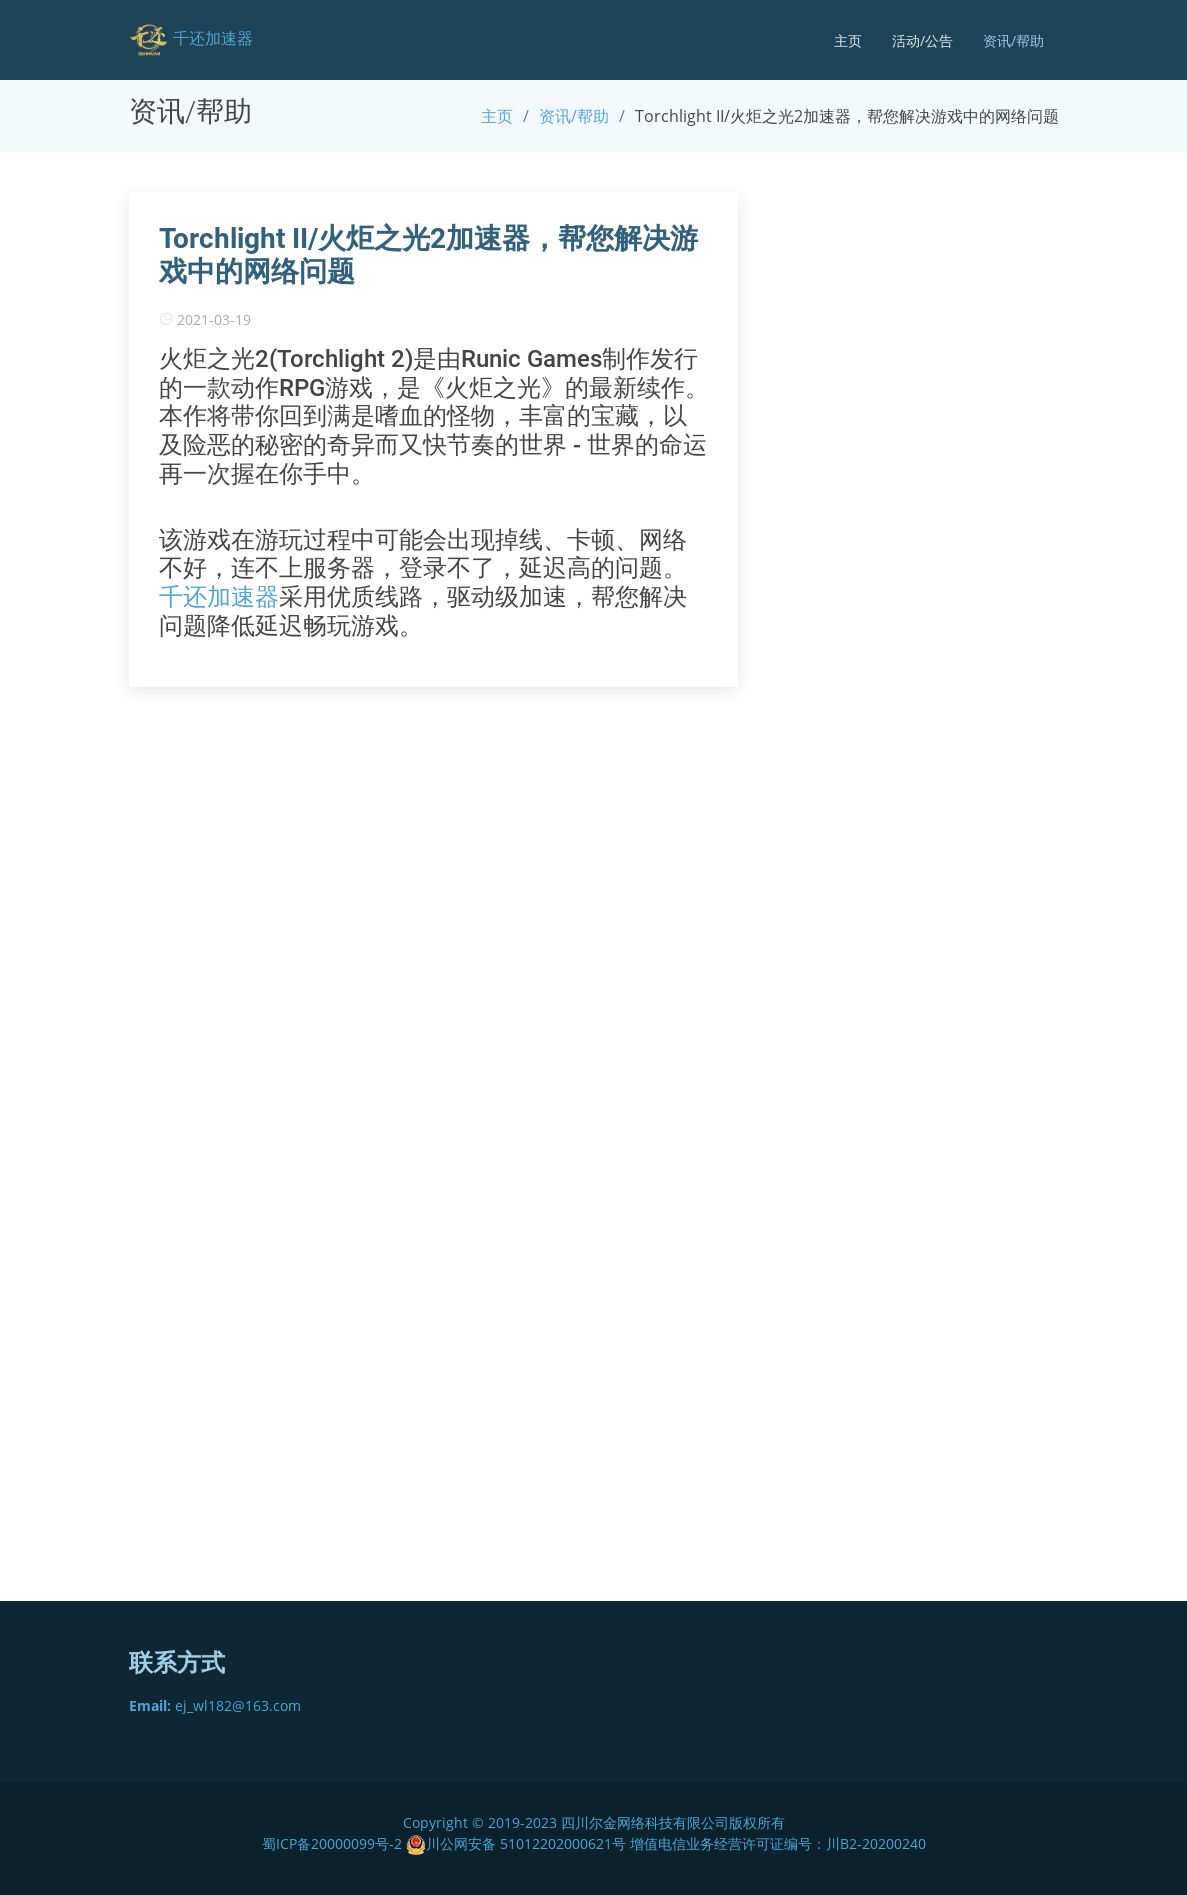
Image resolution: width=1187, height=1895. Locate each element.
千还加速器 (219, 597)
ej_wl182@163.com (215, 1705)
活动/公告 (922, 40)
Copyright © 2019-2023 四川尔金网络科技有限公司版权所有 (594, 1822)
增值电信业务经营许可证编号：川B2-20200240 (778, 1843)
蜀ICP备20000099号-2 (334, 1843)
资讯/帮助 (1013, 40)
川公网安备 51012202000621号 (516, 1843)
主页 (848, 40)
